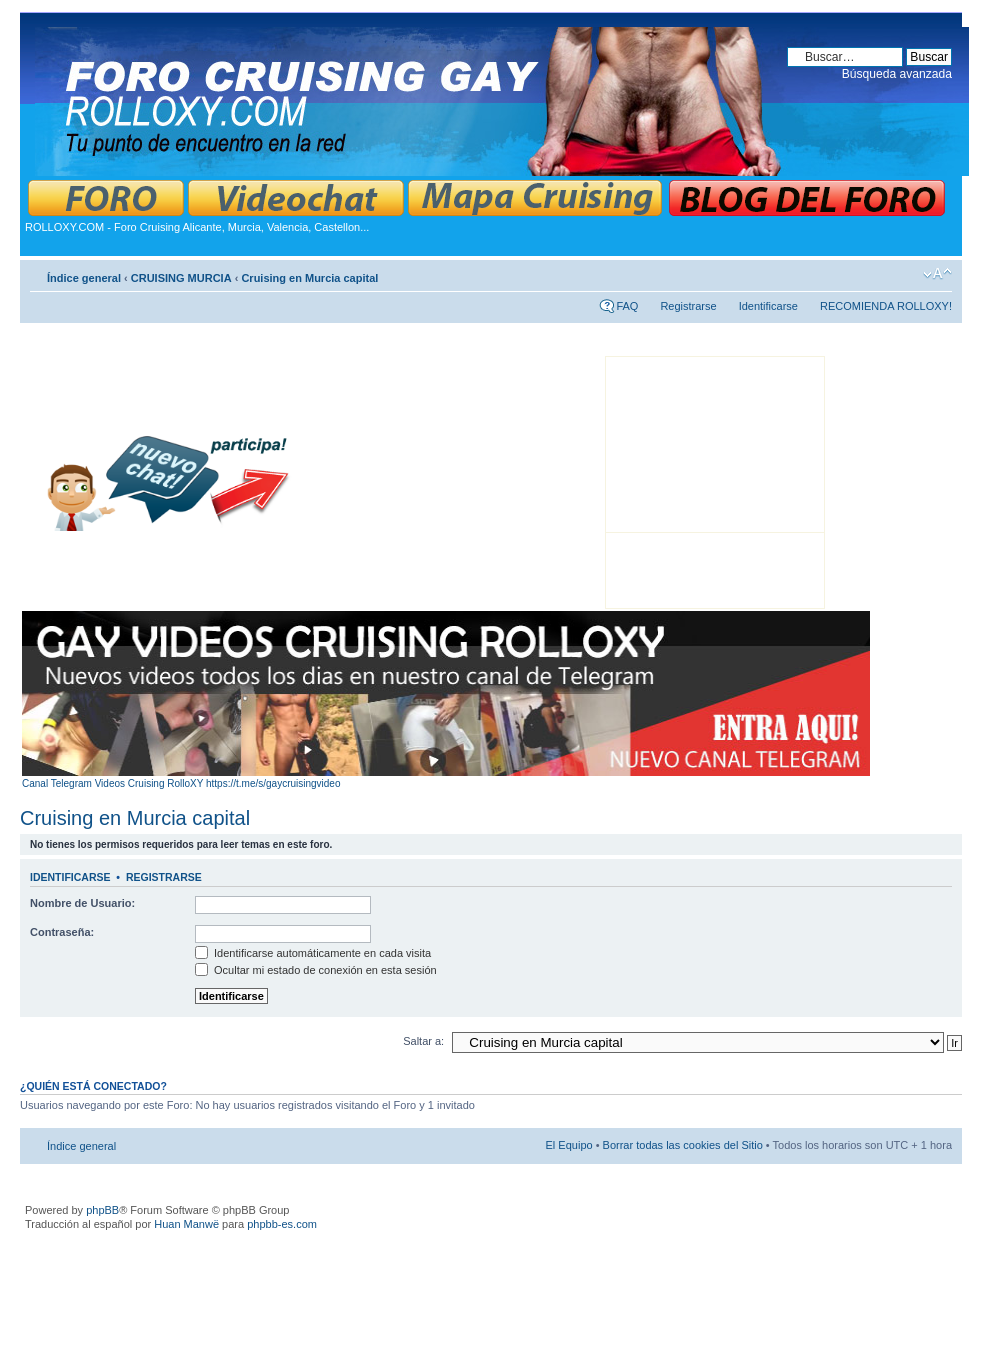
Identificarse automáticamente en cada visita (313, 953)
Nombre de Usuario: (82, 903)
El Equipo (569, 1145)
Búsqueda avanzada (897, 74)
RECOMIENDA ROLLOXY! (886, 306)
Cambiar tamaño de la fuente (937, 274)
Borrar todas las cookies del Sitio (683, 1145)
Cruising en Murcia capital (309, 278)
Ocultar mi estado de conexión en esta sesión (316, 970)
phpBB (102, 1210)
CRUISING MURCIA (181, 278)
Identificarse (768, 306)
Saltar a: (423, 1041)
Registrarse (688, 306)
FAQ (627, 306)
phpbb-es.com (282, 1224)
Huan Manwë (186, 1224)
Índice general (84, 278)
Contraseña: (62, 932)
